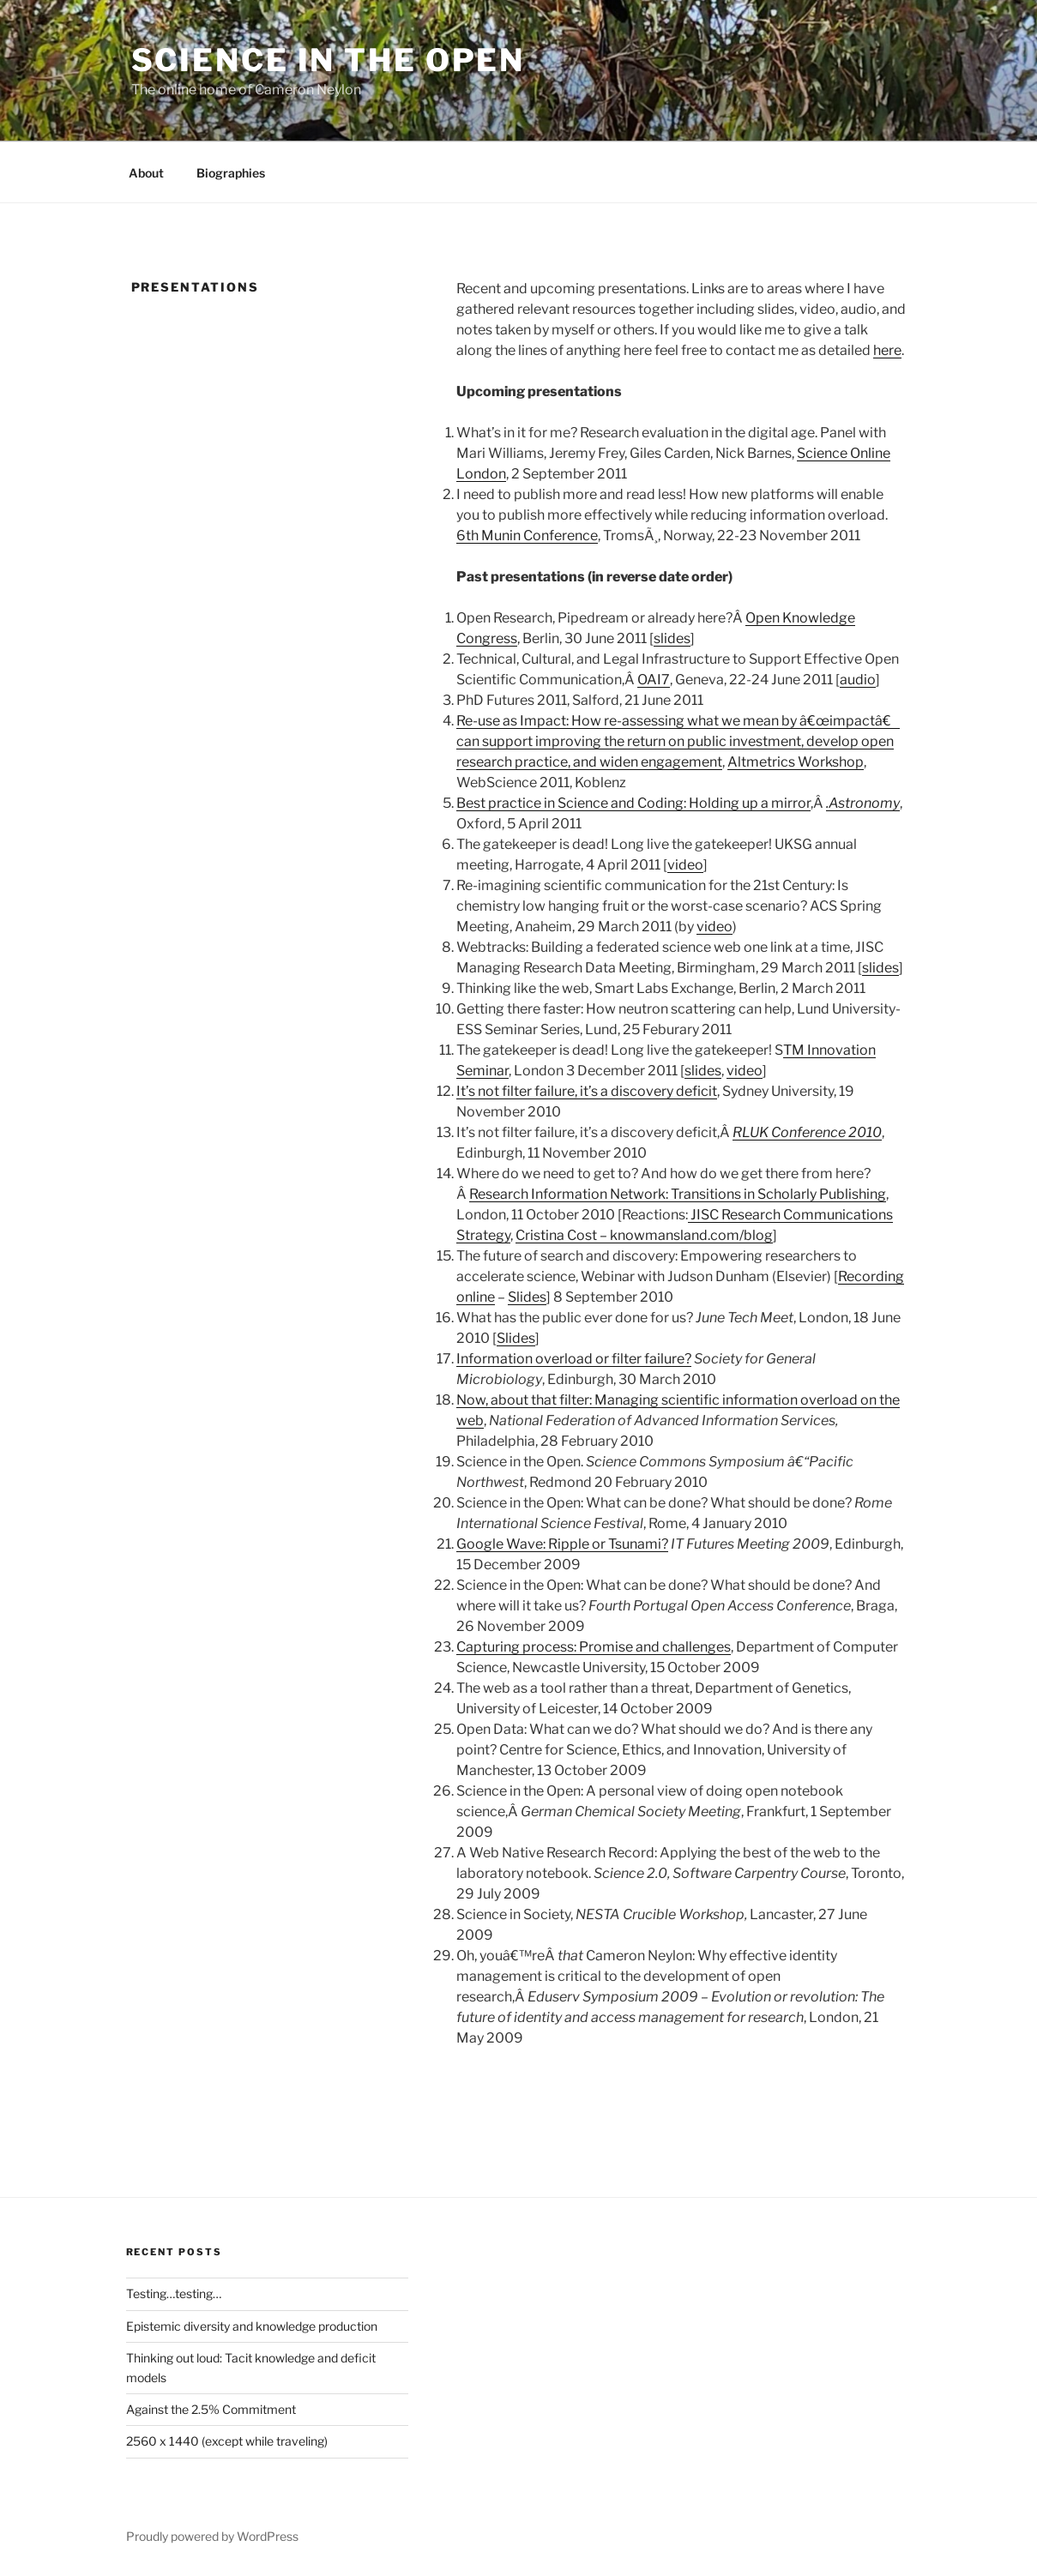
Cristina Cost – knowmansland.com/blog (644, 1235)
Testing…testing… (173, 2293)
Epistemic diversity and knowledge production (251, 2326)
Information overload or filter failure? (573, 1359)
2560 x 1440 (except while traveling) (227, 2441)
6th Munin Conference (527, 535)
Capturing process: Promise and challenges (593, 1647)
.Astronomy (863, 803)
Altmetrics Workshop (795, 762)
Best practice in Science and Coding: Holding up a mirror (633, 803)
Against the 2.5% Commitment (211, 2409)
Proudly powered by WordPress (212, 2536)
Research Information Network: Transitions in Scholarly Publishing (677, 1194)
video (685, 865)
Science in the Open (328, 60)
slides (672, 638)
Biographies (230, 173)
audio (858, 679)
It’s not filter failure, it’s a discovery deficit (586, 1091)
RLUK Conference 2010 (807, 1132)
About (146, 173)
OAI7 (653, 679)
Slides (527, 1297)
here (887, 350)
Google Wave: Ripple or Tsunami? (562, 1544)
